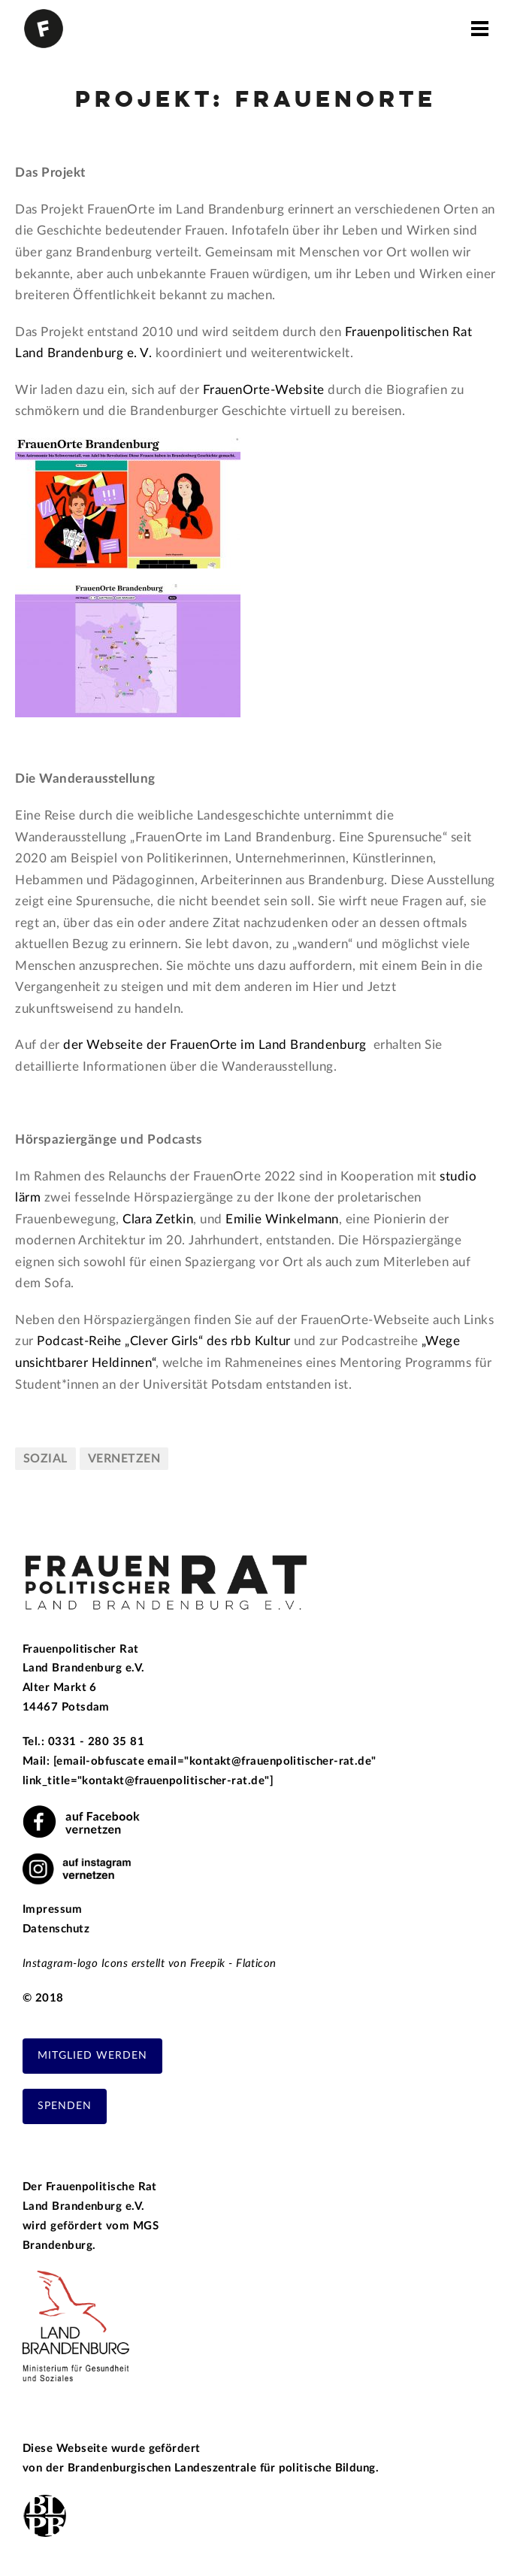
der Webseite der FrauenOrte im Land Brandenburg (216, 1044)
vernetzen (124, 1459)
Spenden (65, 2106)
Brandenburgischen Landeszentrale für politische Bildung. (223, 2468)
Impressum (52, 1909)
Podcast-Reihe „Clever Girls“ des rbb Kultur (164, 1341)
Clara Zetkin (157, 1219)
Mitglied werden (92, 2055)
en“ (147, 1362)
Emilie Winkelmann (282, 1219)
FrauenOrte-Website (264, 389)
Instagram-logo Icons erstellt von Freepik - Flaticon (150, 1963)
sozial (45, 1459)
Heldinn (113, 1362)
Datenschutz (56, 1929)
